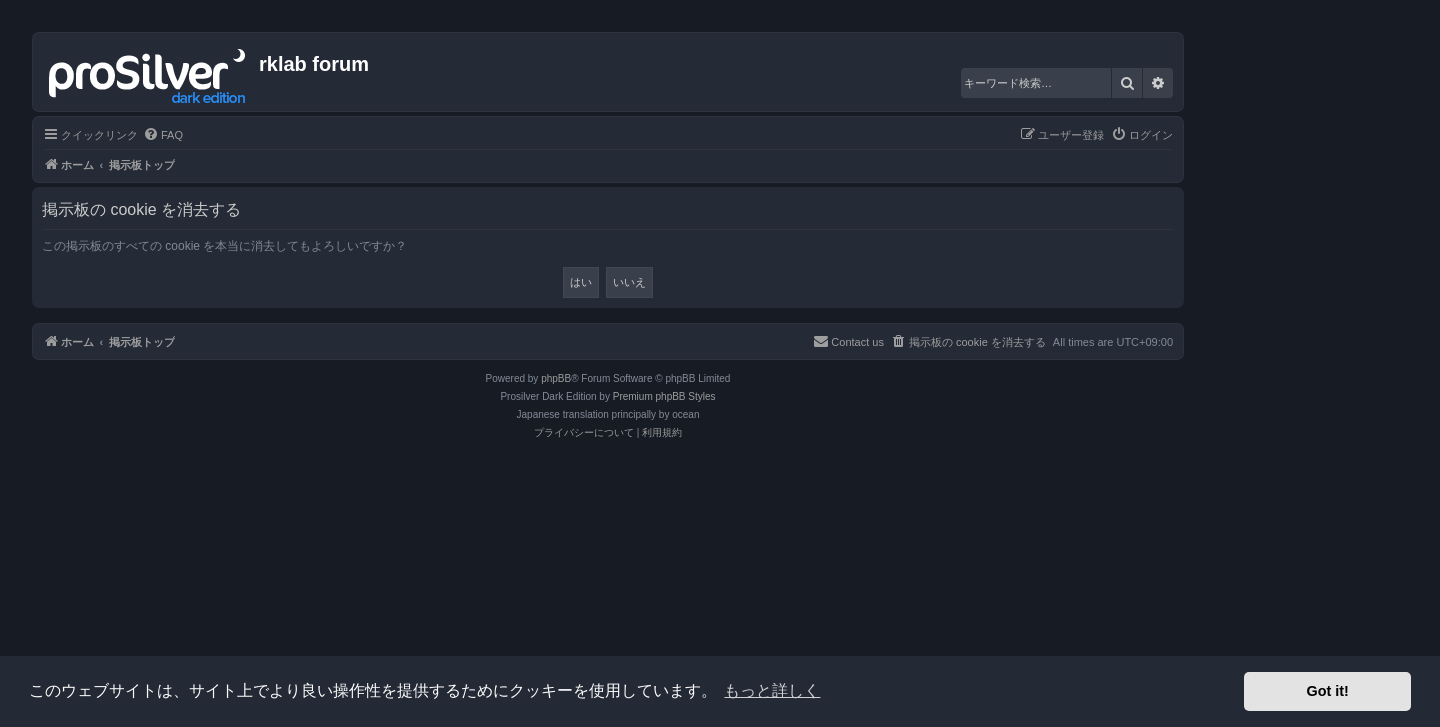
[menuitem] (163, 135)
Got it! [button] (1328, 691)
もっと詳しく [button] (772, 690)
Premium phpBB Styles (664, 396)
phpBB (556, 378)
